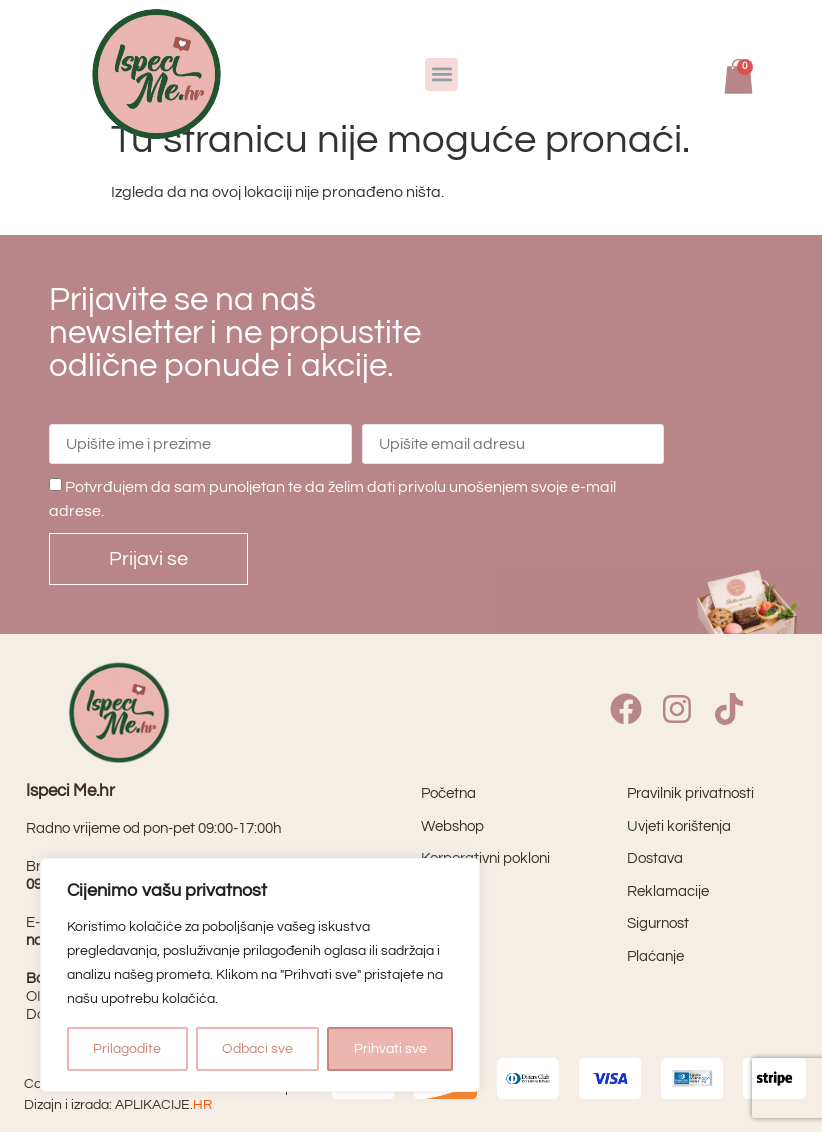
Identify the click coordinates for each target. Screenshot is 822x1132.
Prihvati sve (390, 1049)
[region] (260, 975)
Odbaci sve (257, 1049)
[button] (441, 74)
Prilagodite (127, 1049)
